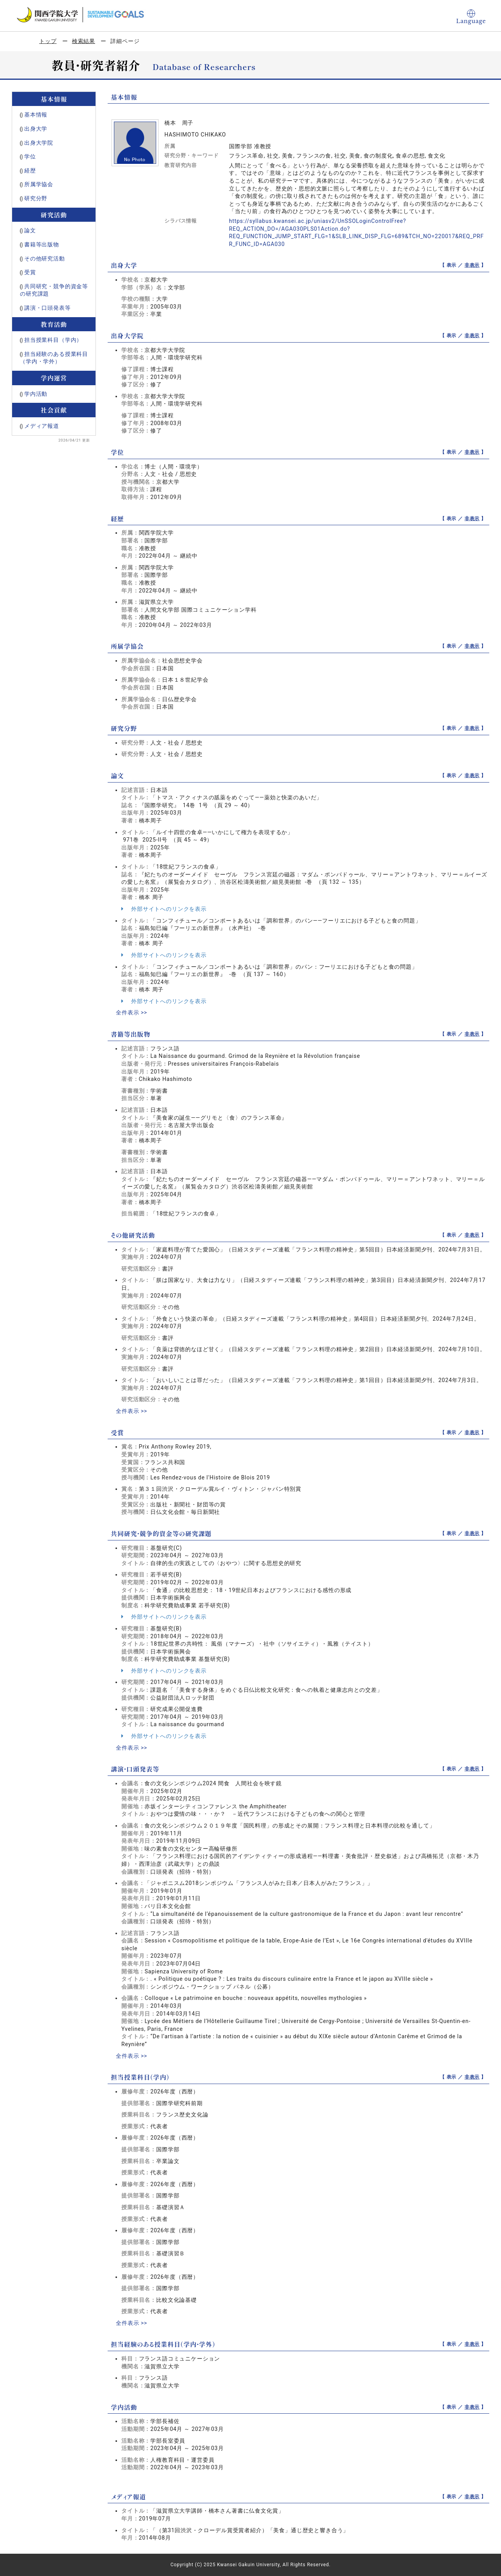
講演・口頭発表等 (47, 308)
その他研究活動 (44, 258)
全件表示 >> (131, 1012)
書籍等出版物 (41, 244)
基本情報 (35, 114)
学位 (30, 156)
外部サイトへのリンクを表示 (164, 909)
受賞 (30, 272)
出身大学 (35, 129)
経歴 (30, 170)
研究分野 (35, 198)
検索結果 (83, 41)
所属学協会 (38, 184)
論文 (30, 230)
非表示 (472, 265)
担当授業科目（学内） (53, 340)
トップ (48, 41)
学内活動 (35, 394)
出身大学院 (38, 143)
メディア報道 (41, 426)
